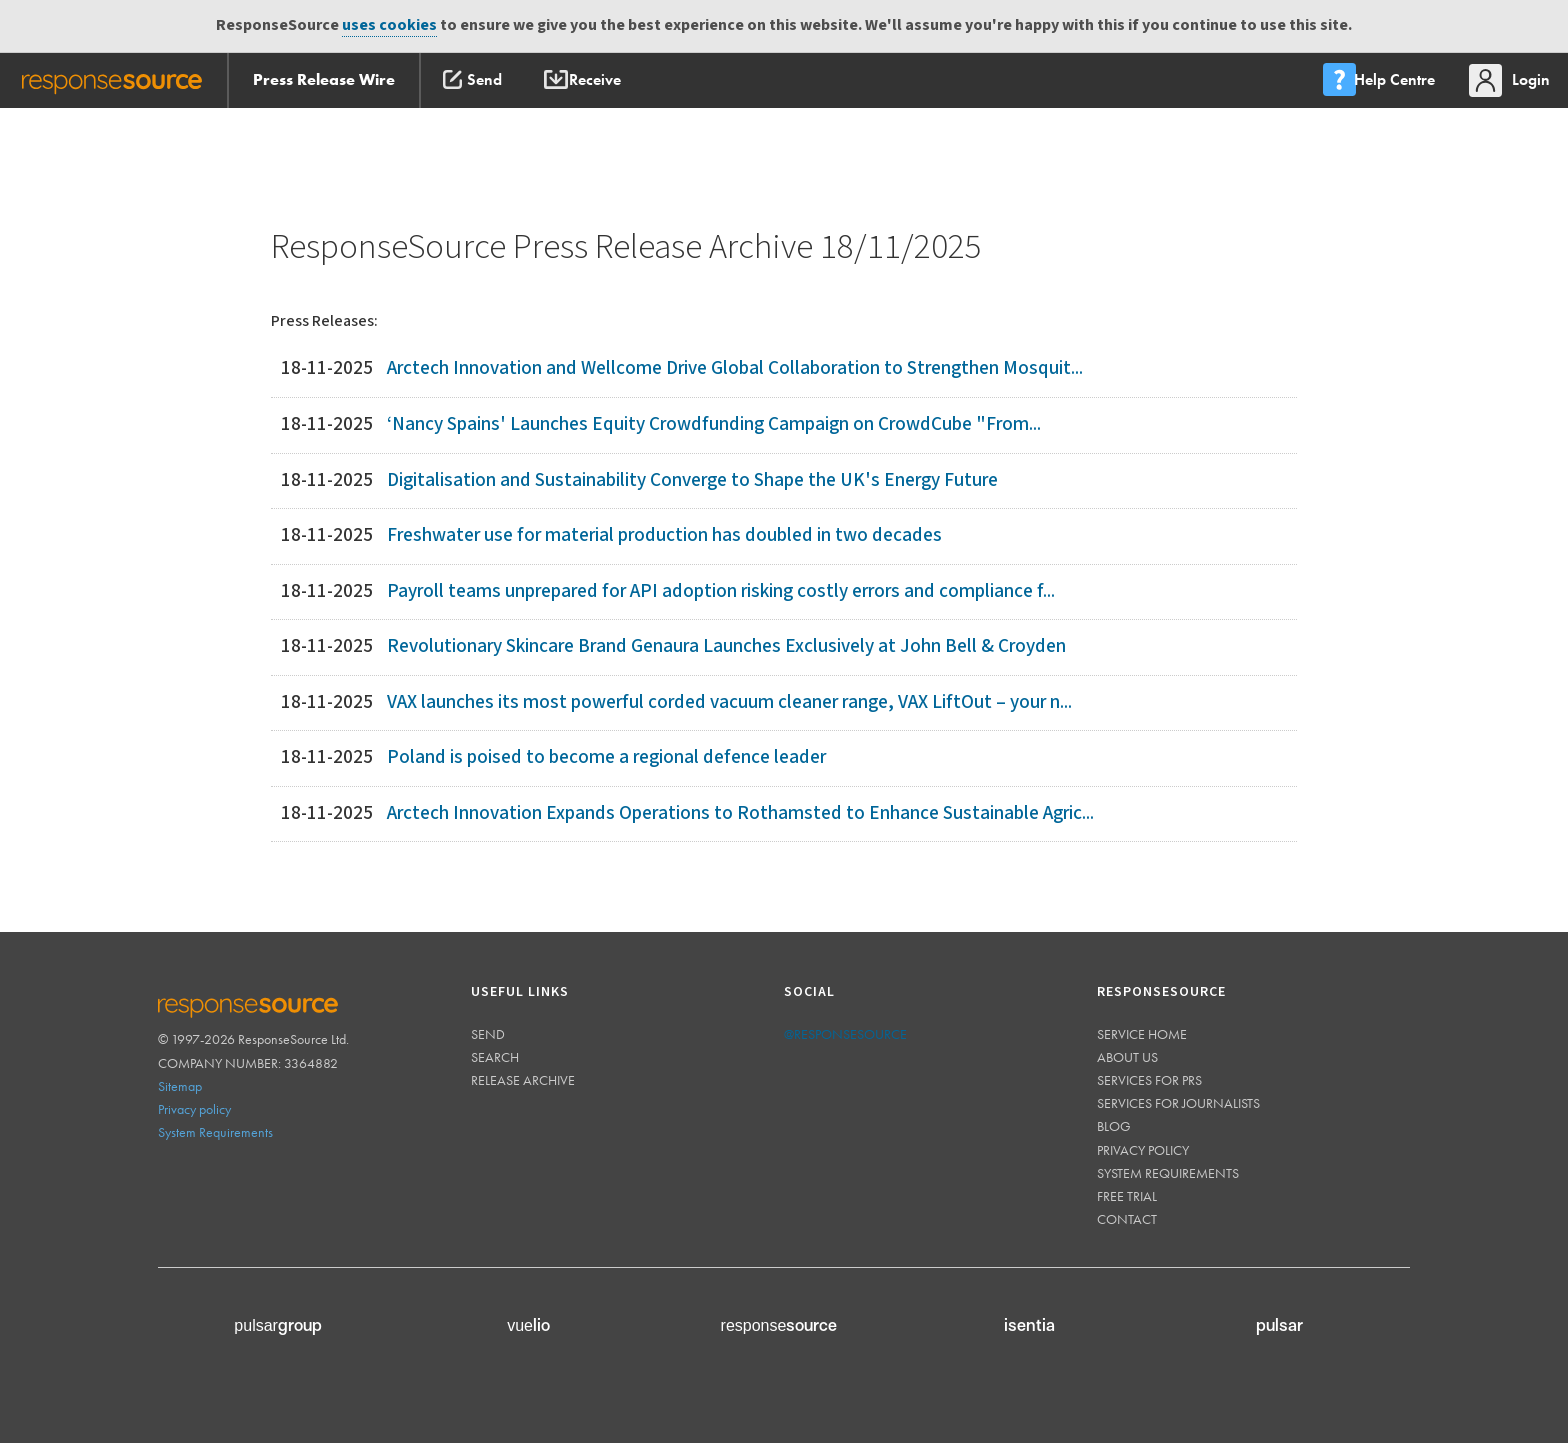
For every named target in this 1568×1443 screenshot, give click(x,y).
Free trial (1127, 1196)
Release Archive (523, 1080)
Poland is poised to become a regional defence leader (606, 757)
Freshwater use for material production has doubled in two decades (664, 535)
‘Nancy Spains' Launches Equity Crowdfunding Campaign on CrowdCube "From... (714, 424)
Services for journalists (1178, 1103)
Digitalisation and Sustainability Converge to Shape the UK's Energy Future (692, 480)
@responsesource (845, 1034)
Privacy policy (194, 1109)
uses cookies (389, 25)
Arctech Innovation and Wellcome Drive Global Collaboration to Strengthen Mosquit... (735, 368)
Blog (1114, 1126)
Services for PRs (1149, 1080)
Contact (1127, 1219)
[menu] (1377, 80)
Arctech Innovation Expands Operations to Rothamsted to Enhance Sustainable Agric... (740, 813)
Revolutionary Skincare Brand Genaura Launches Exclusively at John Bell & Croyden (726, 646)
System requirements (1168, 1173)
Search (495, 1057)
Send (488, 1034)
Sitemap (180, 1086)
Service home (1142, 1034)
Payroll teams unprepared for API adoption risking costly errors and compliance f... (721, 591)
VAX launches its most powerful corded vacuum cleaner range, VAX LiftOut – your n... (729, 702)
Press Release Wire (324, 79)
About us (1127, 1057)
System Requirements (215, 1132)
